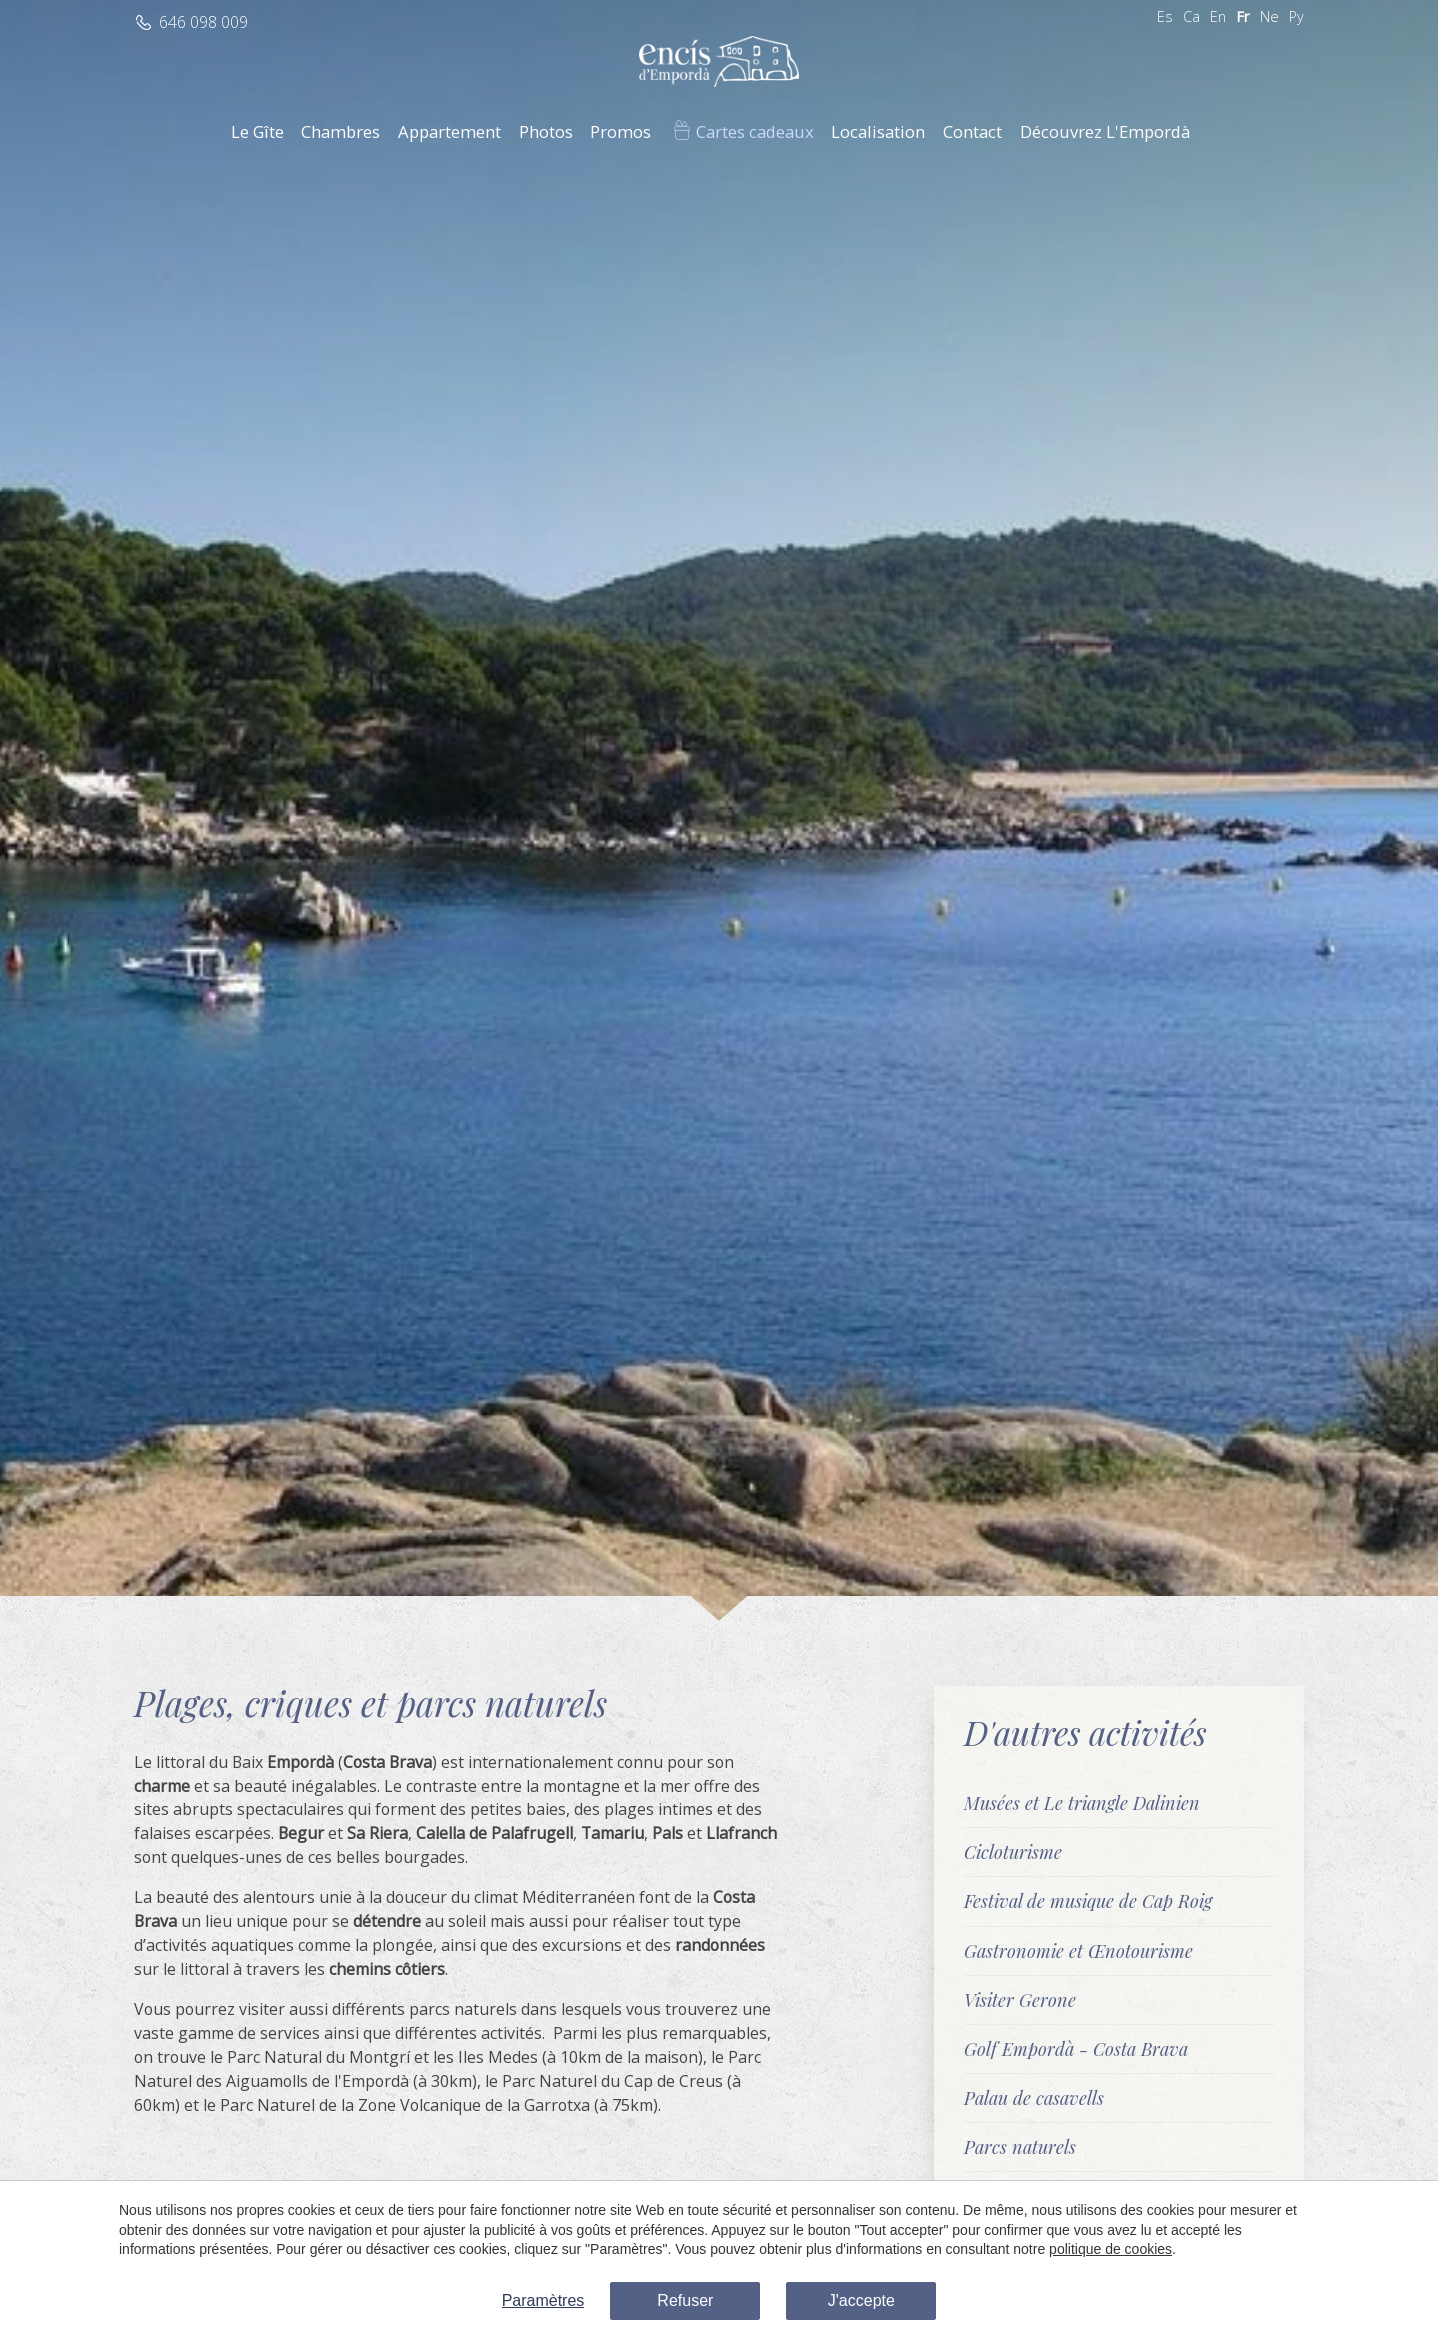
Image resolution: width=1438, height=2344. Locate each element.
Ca (1191, 16)
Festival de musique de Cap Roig (1088, 1900)
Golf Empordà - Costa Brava (1076, 2048)
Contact (972, 131)
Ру (1296, 16)
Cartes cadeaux (755, 131)
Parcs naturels (1020, 2146)
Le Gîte (257, 131)
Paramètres (543, 2300)
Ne (1269, 16)
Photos (546, 131)
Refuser (685, 2300)
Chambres (340, 131)
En (1218, 16)
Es (1165, 16)
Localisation (878, 131)
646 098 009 (203, 22)
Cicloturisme (1013, 1851)
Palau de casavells (1034, 2097)
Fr (1243, 16)
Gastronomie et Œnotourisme (1078, 1950)
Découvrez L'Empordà (1105, 131)
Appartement (449, 131)
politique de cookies (1110, 2249)
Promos (620, 131)
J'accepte (861, 2300)
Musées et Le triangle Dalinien (1082, 1802)
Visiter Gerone (1020, 1999)
